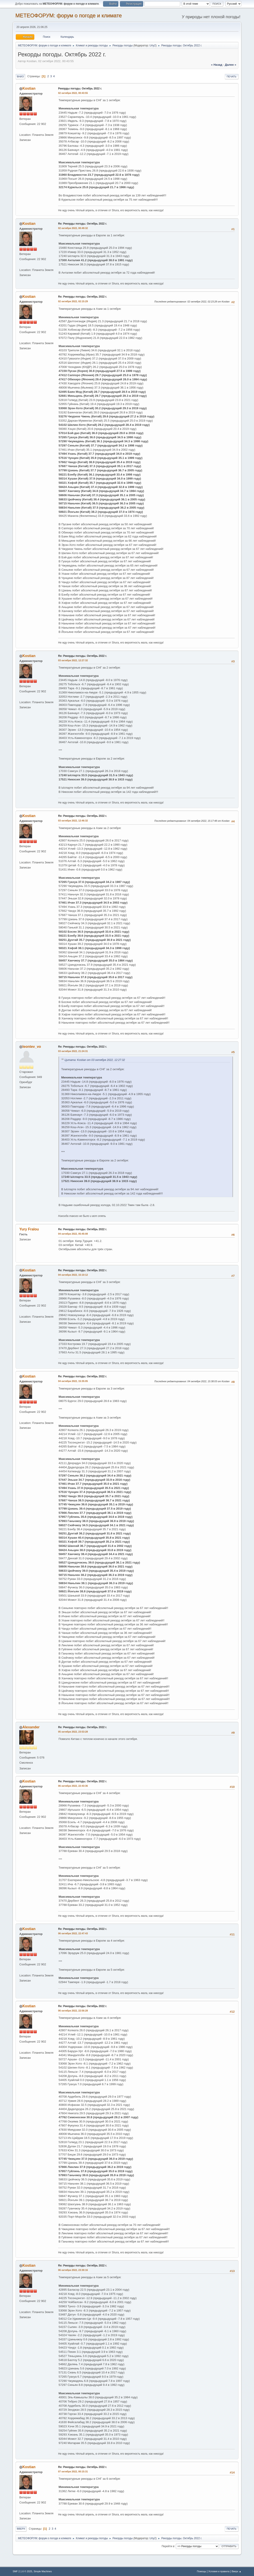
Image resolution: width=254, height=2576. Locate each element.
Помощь (201, 2571)
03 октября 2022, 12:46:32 (73, 820)
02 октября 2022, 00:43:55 (73, 93)
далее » (230, 64)
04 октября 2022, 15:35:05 (73, 1381)
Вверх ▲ (236, 2571)
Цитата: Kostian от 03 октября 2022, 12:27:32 (94, 1060)
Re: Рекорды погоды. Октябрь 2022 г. (82, 223)
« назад (216, 64)
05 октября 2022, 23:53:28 (73, 1731)
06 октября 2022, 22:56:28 (73, 2010)
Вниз (20, 76)
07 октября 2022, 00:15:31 (73, 2471)
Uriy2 (153, 45)
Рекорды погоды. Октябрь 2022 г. (80, 88)
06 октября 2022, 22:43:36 (73, 1785)
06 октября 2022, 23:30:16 (73, 2270)
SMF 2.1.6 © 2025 (22, 2571)
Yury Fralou (29, 1229)
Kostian (28, 88)
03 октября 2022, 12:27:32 (73, 660)
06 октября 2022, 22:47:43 (73, 1933)
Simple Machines (43, 2571)
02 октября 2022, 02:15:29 (73, 301)
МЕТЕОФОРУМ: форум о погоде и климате (68, 15)
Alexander (30, 1727)
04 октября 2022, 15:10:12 (73, 1274)
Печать (231, 76)
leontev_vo (31, 1046)
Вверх (21, 2528)
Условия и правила (218, 2571)
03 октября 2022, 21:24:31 (73, 1051)
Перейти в (168, 2546)
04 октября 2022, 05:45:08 (73, 1233)
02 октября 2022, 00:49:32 (73, 228)
